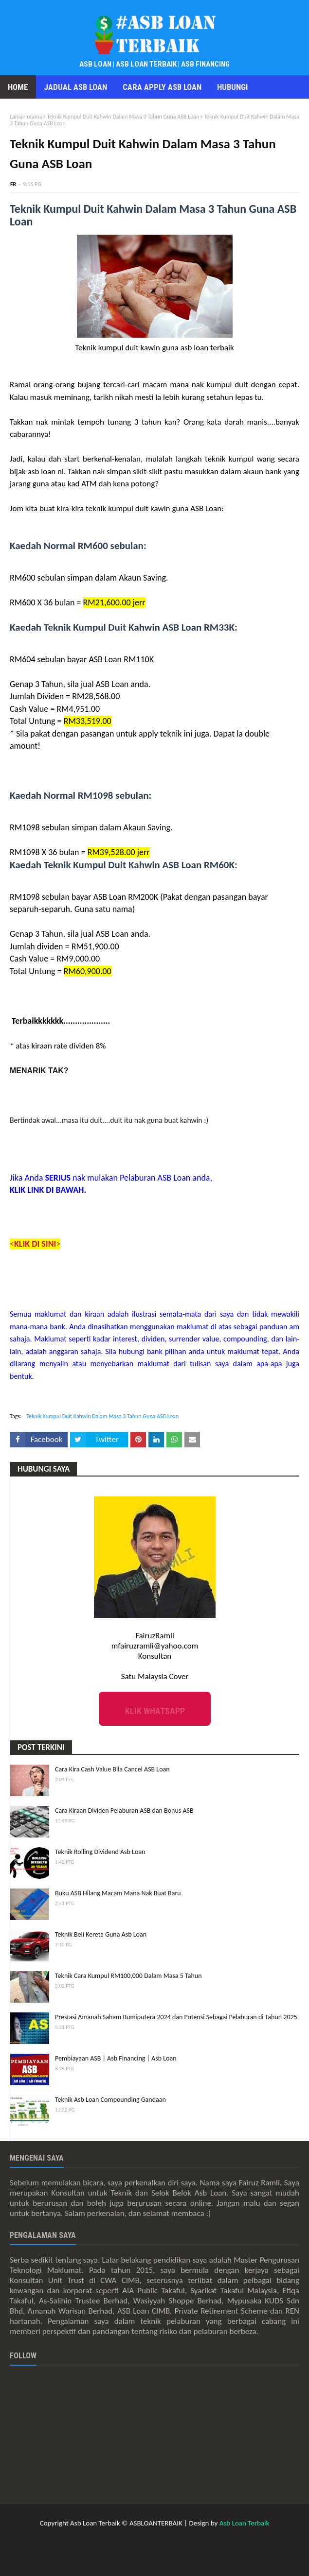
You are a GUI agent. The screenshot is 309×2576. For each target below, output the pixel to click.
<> (35, 1243)
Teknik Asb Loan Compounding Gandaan (110, 2099)
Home (18, 87)
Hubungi (232, 87)
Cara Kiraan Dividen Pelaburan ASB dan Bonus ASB (124, 1810)
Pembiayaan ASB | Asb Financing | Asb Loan (116, 2058)
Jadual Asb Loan (75, 87)
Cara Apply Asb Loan (162, 87)
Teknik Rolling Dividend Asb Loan (100, 1852)
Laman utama (26, 116)
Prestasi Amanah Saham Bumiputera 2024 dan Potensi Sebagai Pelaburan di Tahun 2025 (176, 2017)
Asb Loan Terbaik (244, 2523)
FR (13, 184)
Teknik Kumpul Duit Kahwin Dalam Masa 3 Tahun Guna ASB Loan (123, 116)
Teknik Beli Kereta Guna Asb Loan (100, 1934)
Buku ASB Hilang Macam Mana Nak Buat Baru (118, 1893)
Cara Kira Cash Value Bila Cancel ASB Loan (112, 1769)
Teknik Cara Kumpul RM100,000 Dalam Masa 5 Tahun (128, 1976)
